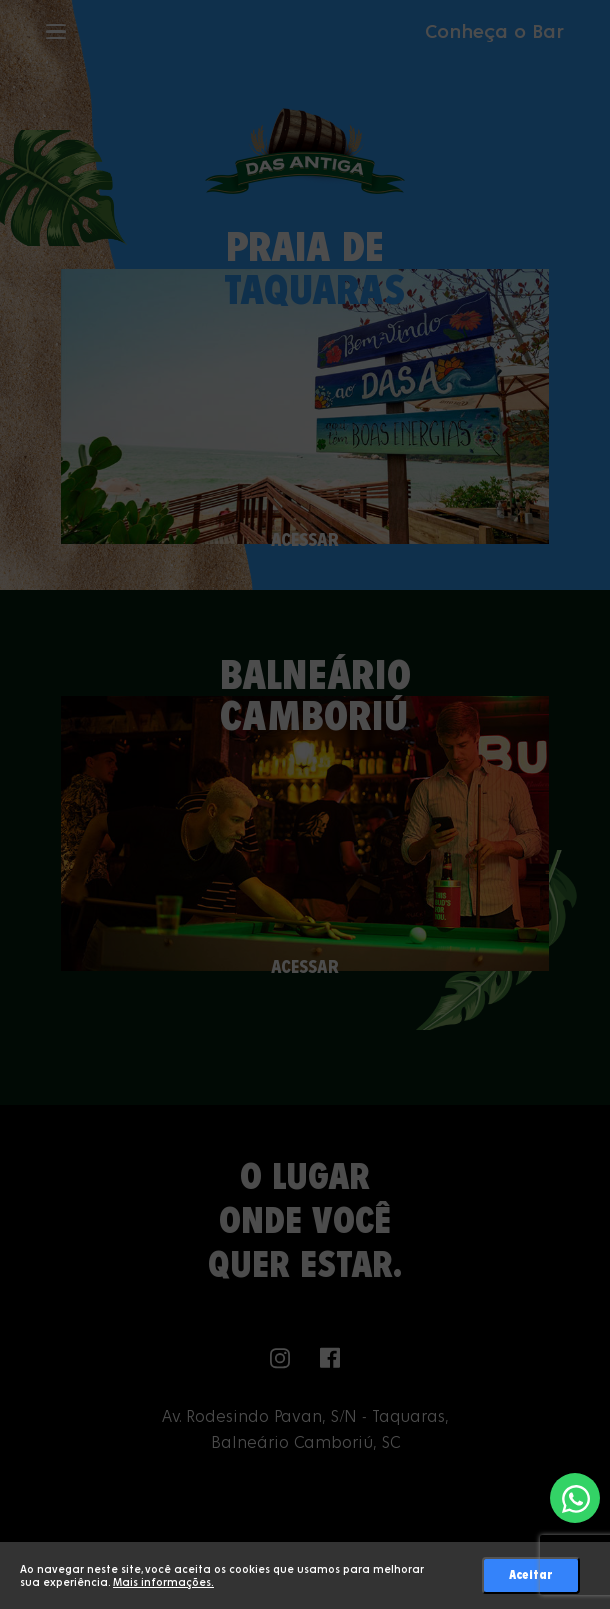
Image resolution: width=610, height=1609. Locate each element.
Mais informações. (163, 1582)
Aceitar (531, 1575)
